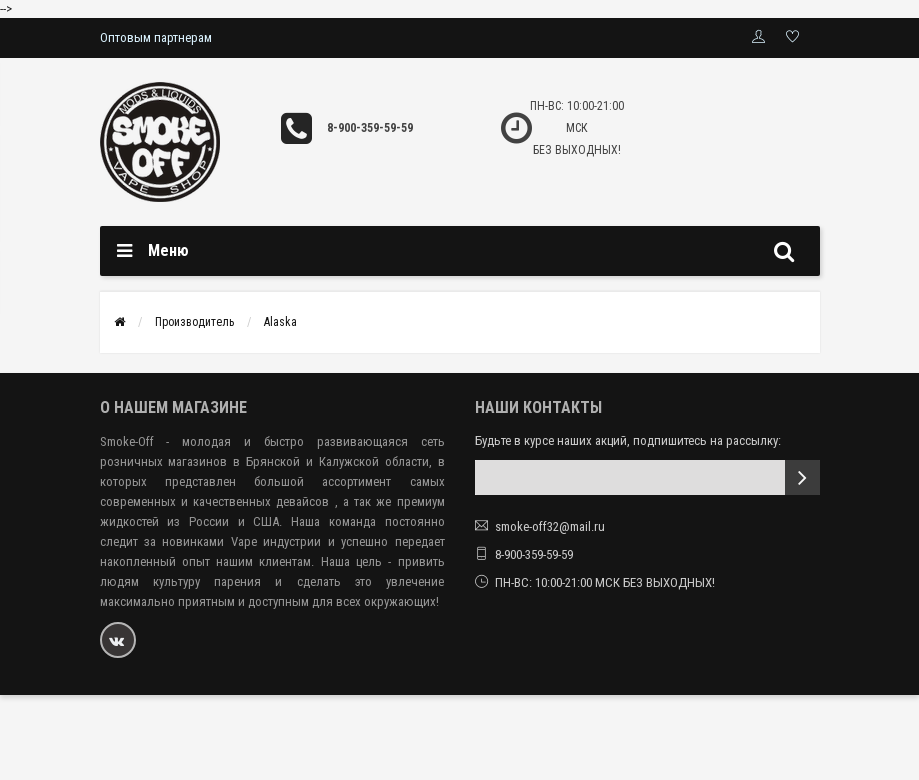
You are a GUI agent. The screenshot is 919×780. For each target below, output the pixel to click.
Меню (168, 250)
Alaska (280, 322)
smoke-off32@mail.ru (550, 526)
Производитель (194, 322)
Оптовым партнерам (156, 37)
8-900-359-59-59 (370, 128)
